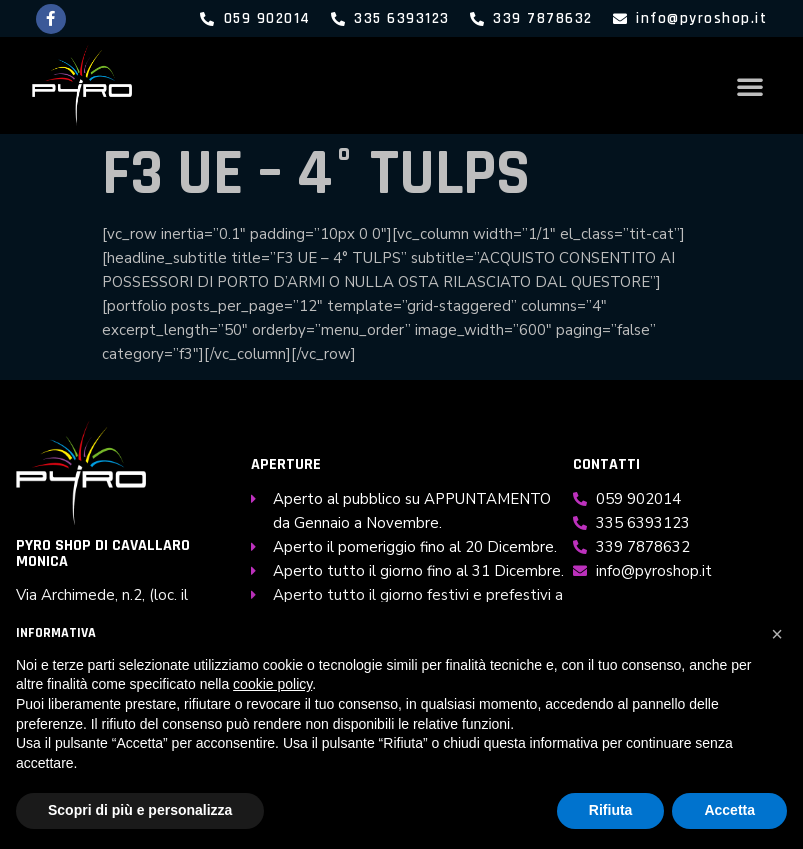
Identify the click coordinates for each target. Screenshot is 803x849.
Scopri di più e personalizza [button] (140, 810)
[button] (750, 86)
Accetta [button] (729, 810)
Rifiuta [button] (611, 810)
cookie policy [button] (272, 684)
